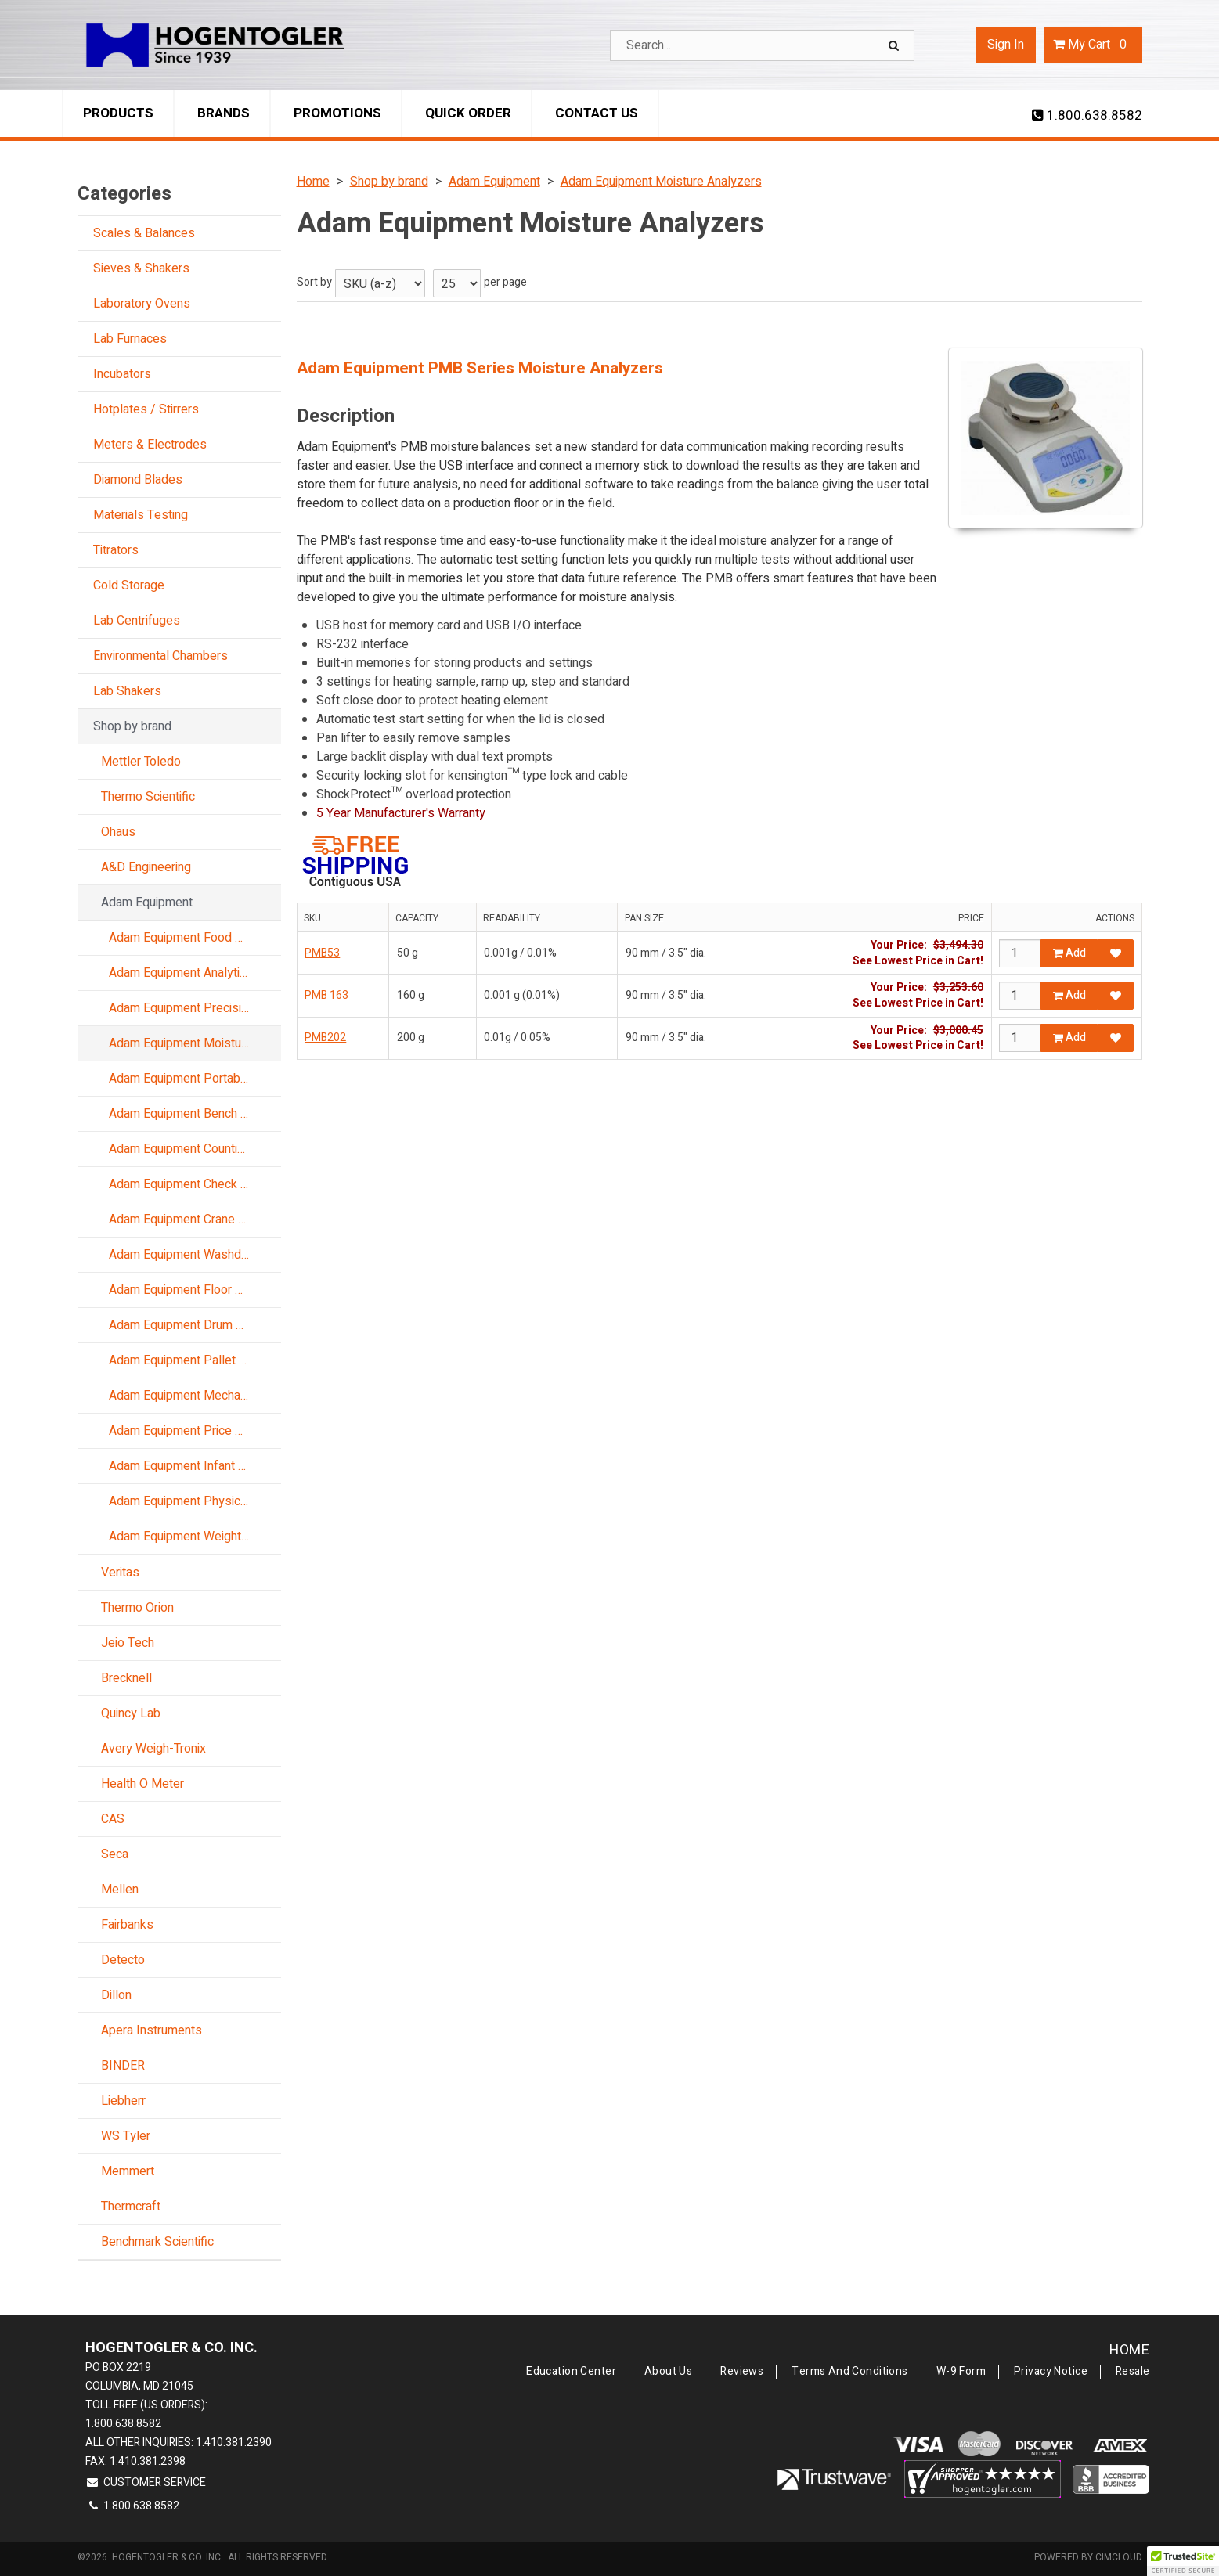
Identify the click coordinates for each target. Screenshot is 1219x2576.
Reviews (741, 2372)
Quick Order (468, 113)
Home (1129, 2350)
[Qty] (1019, 953)
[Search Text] (762, 45)
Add (1069, 953)
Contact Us (596, 113)
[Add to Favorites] (1116, 953)
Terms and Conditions (849, 2372)
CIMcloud (1118, 2557)
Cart (1093, 44)
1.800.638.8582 (1087, 115)
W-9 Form (961, 2372)
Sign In (1005, 44)
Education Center (571, 2372)
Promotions (337, 113)
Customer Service (145, 2482)
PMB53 (322, 953)
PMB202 (325, 1037)
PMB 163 (326, 995)
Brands (223, 113)
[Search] (895, 45)
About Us (668, 2372)
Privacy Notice (1050, 2372)
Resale (1133, 2372)
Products (118, 113)
